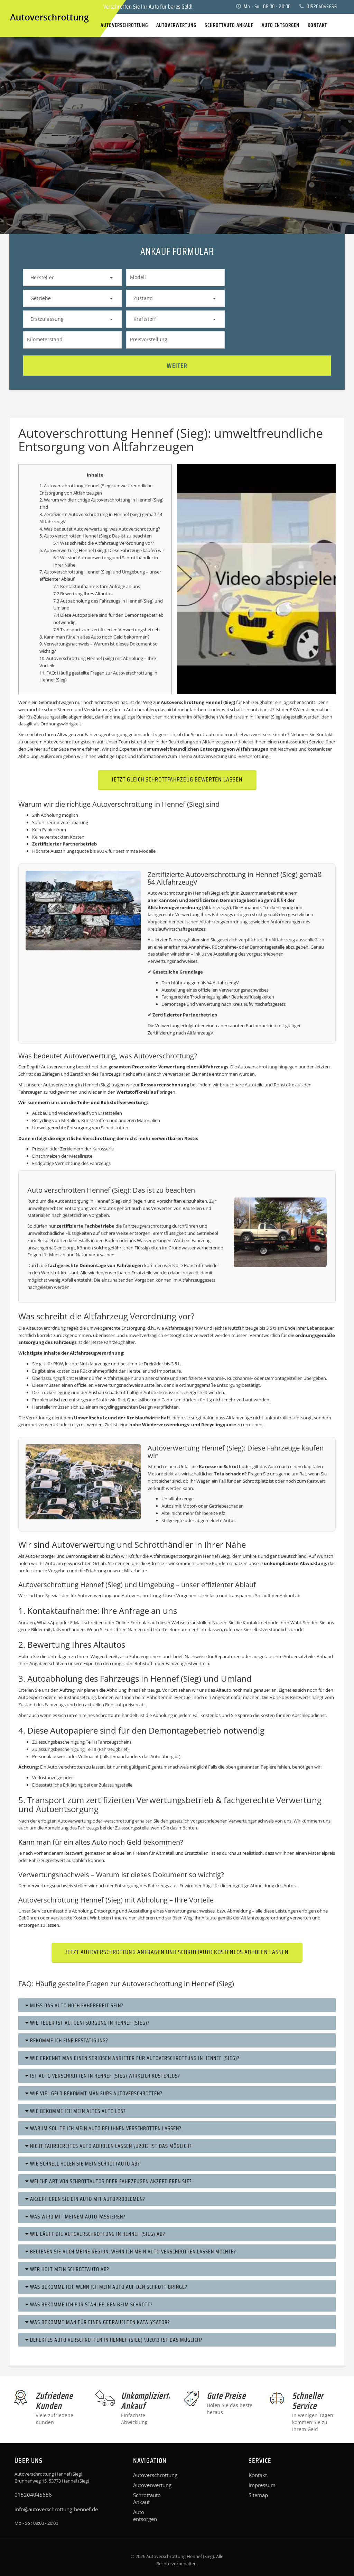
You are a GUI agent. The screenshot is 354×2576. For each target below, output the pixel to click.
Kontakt (258, 2474)
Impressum (262, 2485)
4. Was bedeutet (56, 529)
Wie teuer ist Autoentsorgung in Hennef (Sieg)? (87, 2022)
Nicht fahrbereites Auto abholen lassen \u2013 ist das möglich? (108, 2146)
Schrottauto (108, 1715)
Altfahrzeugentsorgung (173, 1556)
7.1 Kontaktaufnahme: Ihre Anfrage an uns (96, 586)
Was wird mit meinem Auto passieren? (75, 2216)
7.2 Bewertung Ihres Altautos (82, 593)
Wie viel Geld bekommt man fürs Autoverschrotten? (93, 2093)
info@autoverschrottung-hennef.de (56, 2509)
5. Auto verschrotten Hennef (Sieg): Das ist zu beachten (95, 536)
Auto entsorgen (145, 2515)
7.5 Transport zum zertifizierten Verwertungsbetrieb (106, 629)
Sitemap (258, 2495)
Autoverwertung (91, 529)
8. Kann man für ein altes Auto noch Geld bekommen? (94, 637)
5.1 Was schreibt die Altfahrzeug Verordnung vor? (103, 543)
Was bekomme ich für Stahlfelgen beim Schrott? (89, 2304)
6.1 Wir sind (65, 557)
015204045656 (318, 6)
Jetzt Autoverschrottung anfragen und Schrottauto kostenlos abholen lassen (177, 1952)
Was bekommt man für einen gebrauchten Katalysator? (97, 2322)
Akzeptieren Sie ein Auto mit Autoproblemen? (85, 2199)
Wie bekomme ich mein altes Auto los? (75, 2111)
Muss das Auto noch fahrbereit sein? (74, 2005)
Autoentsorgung (71, 1201)
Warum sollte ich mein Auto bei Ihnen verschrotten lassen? (103, 2128)
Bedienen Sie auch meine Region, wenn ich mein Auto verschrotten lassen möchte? (130, 2251)
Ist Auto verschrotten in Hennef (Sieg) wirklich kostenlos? (102, 2075)
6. (41, 550)
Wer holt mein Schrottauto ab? (67, 2269)
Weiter (177, 365)
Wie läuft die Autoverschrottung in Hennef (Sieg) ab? (95, 2234)
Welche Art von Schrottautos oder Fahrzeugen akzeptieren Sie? (108, 2181)
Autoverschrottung (147, 2474)
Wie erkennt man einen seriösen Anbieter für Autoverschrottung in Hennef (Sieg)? (132, 2058)
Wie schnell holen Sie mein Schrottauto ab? (82, 2163)
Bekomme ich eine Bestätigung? (66, 2040)
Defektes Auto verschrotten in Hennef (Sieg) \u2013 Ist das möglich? (114, 2339)
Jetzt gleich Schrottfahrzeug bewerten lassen (177, 779)
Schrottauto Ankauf (147, 2498)
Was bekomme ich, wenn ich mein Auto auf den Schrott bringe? (106, 2287)
